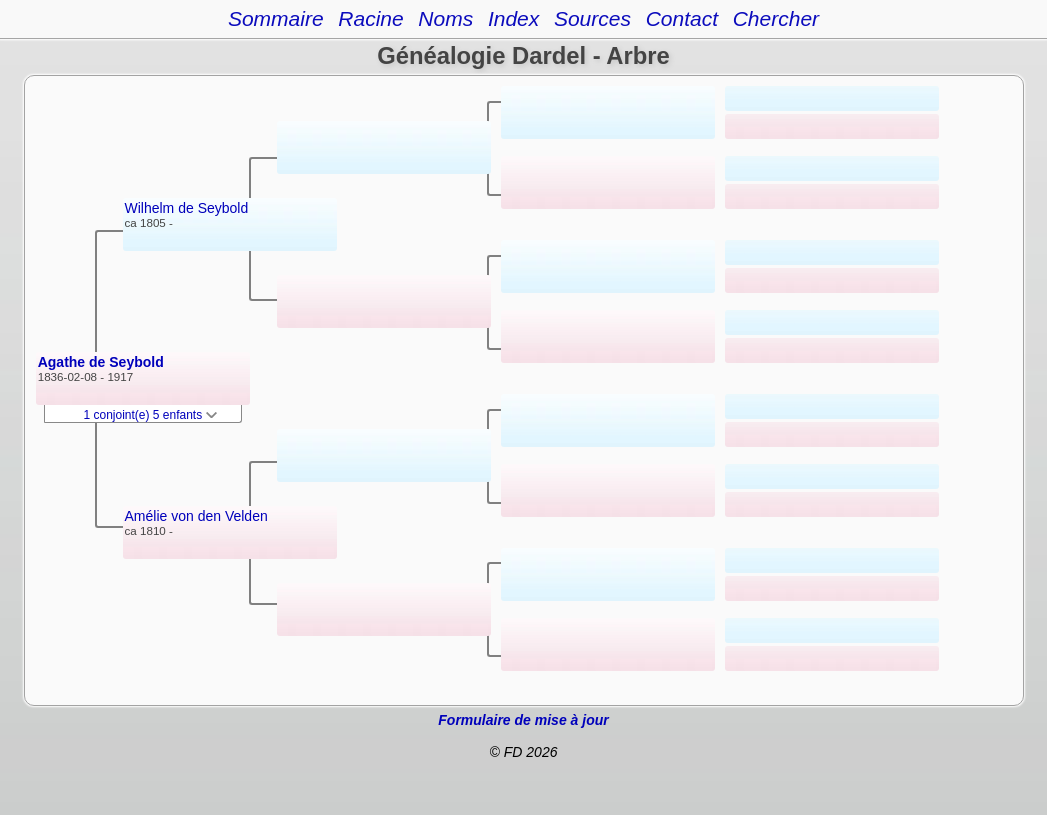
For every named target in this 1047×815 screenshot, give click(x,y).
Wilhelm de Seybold (187, 208)
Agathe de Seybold (101, 362)
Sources (592, 18)
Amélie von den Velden (196, 516)
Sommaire (276, 18)
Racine (370, 18)
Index (513, 18)
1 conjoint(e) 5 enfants (151, 415)
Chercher (776, 18)
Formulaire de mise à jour (523, 720)
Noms (445, 18)
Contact (682, 18)
